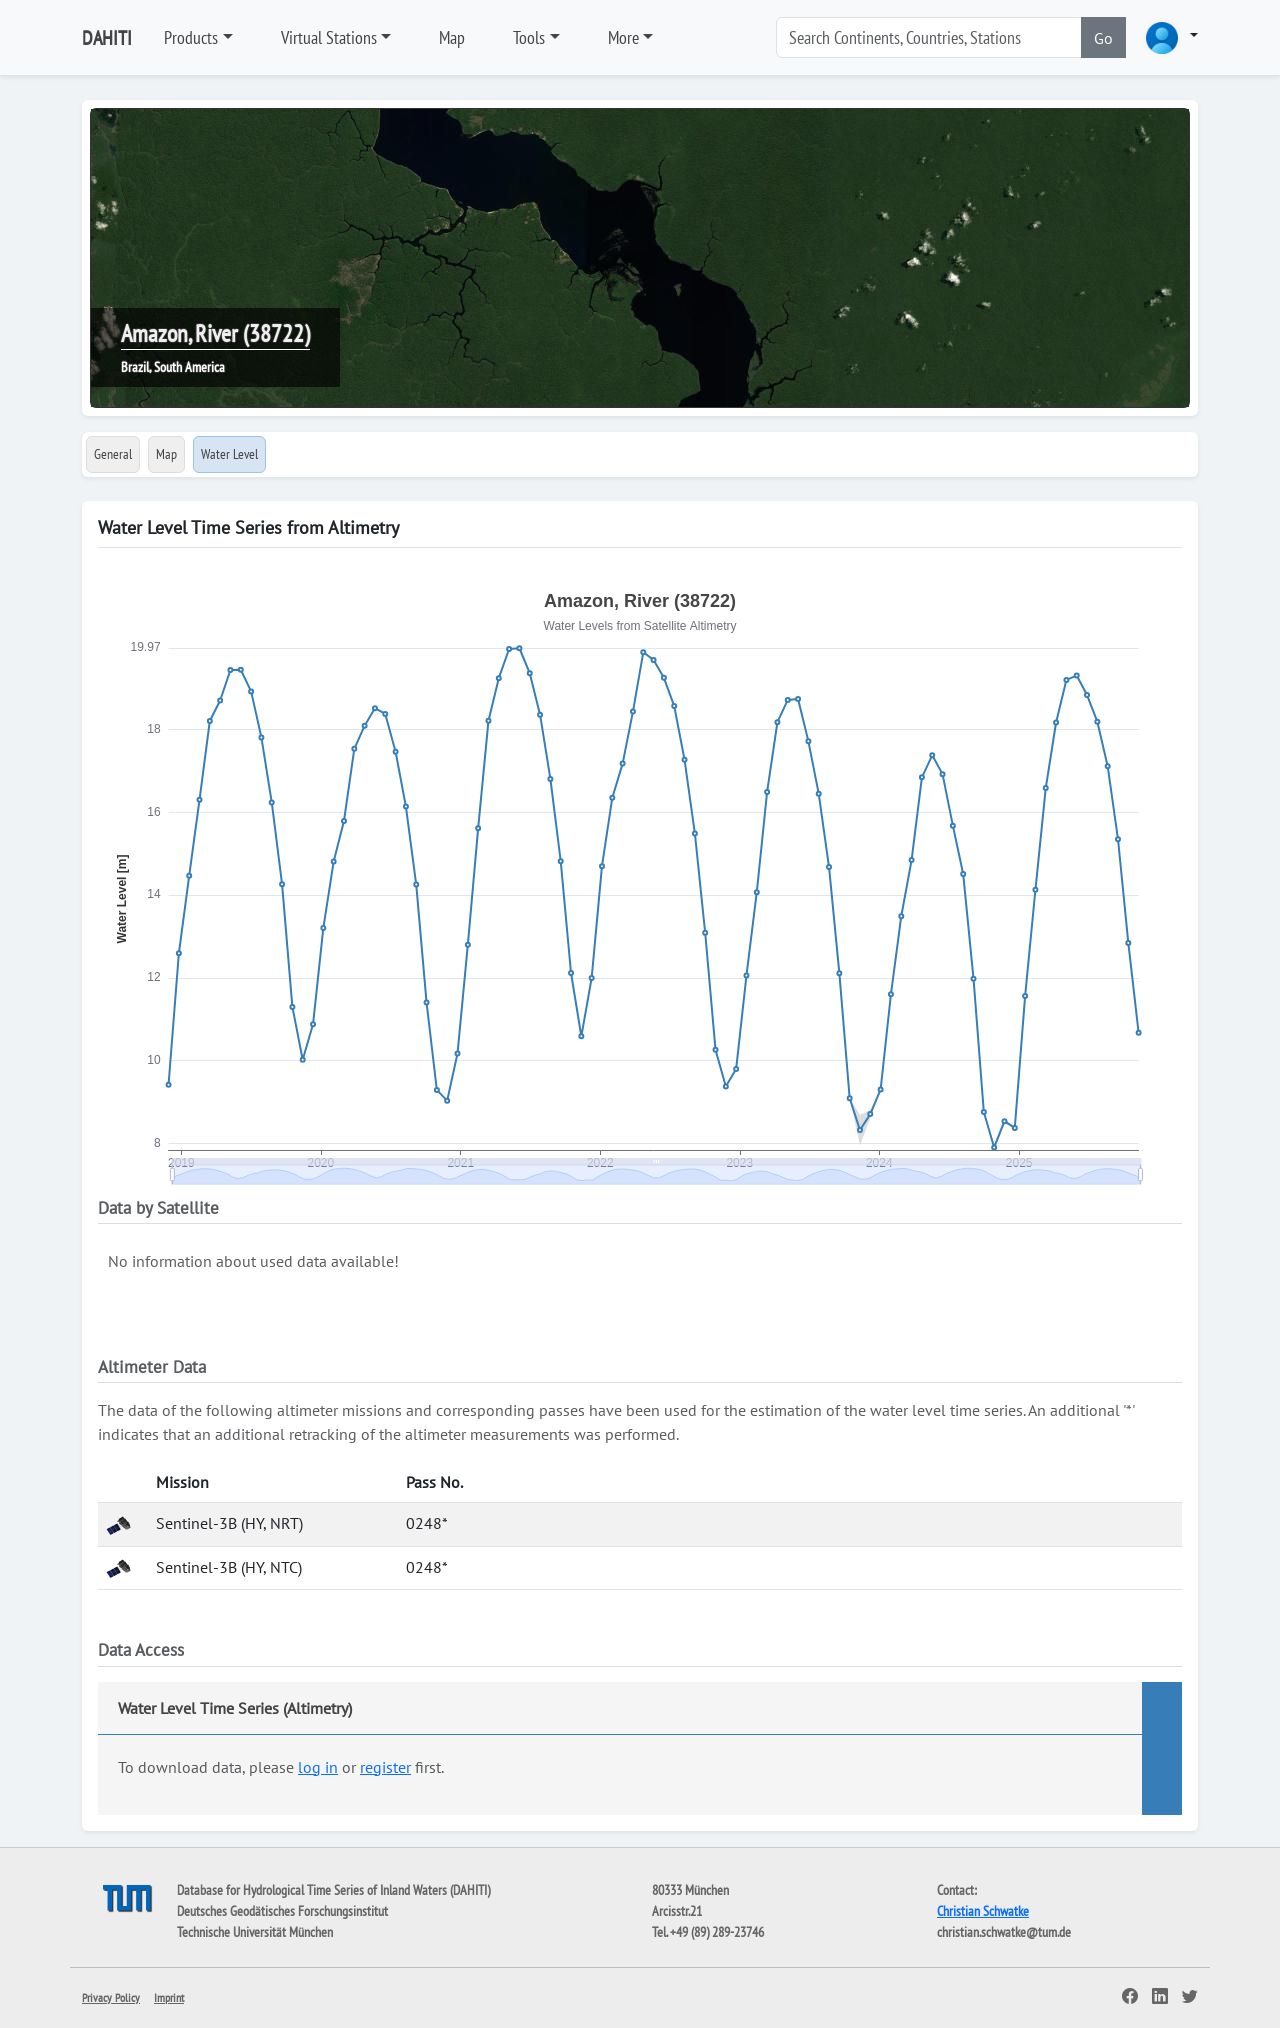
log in (318, 1767)
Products (191, 37)
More (623, 37)
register (385, 1767)
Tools (529, 37)
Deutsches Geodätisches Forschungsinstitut (282, 1911)
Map (452, 37)
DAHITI (107, 38)
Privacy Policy (111, 1997)
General (113, 454)
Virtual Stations (329, 37)
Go (1103, 38)
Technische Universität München (255, 1932)
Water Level (229, 454)
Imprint (169, 1997)
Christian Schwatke (983, 1911)
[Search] (929, 37)
